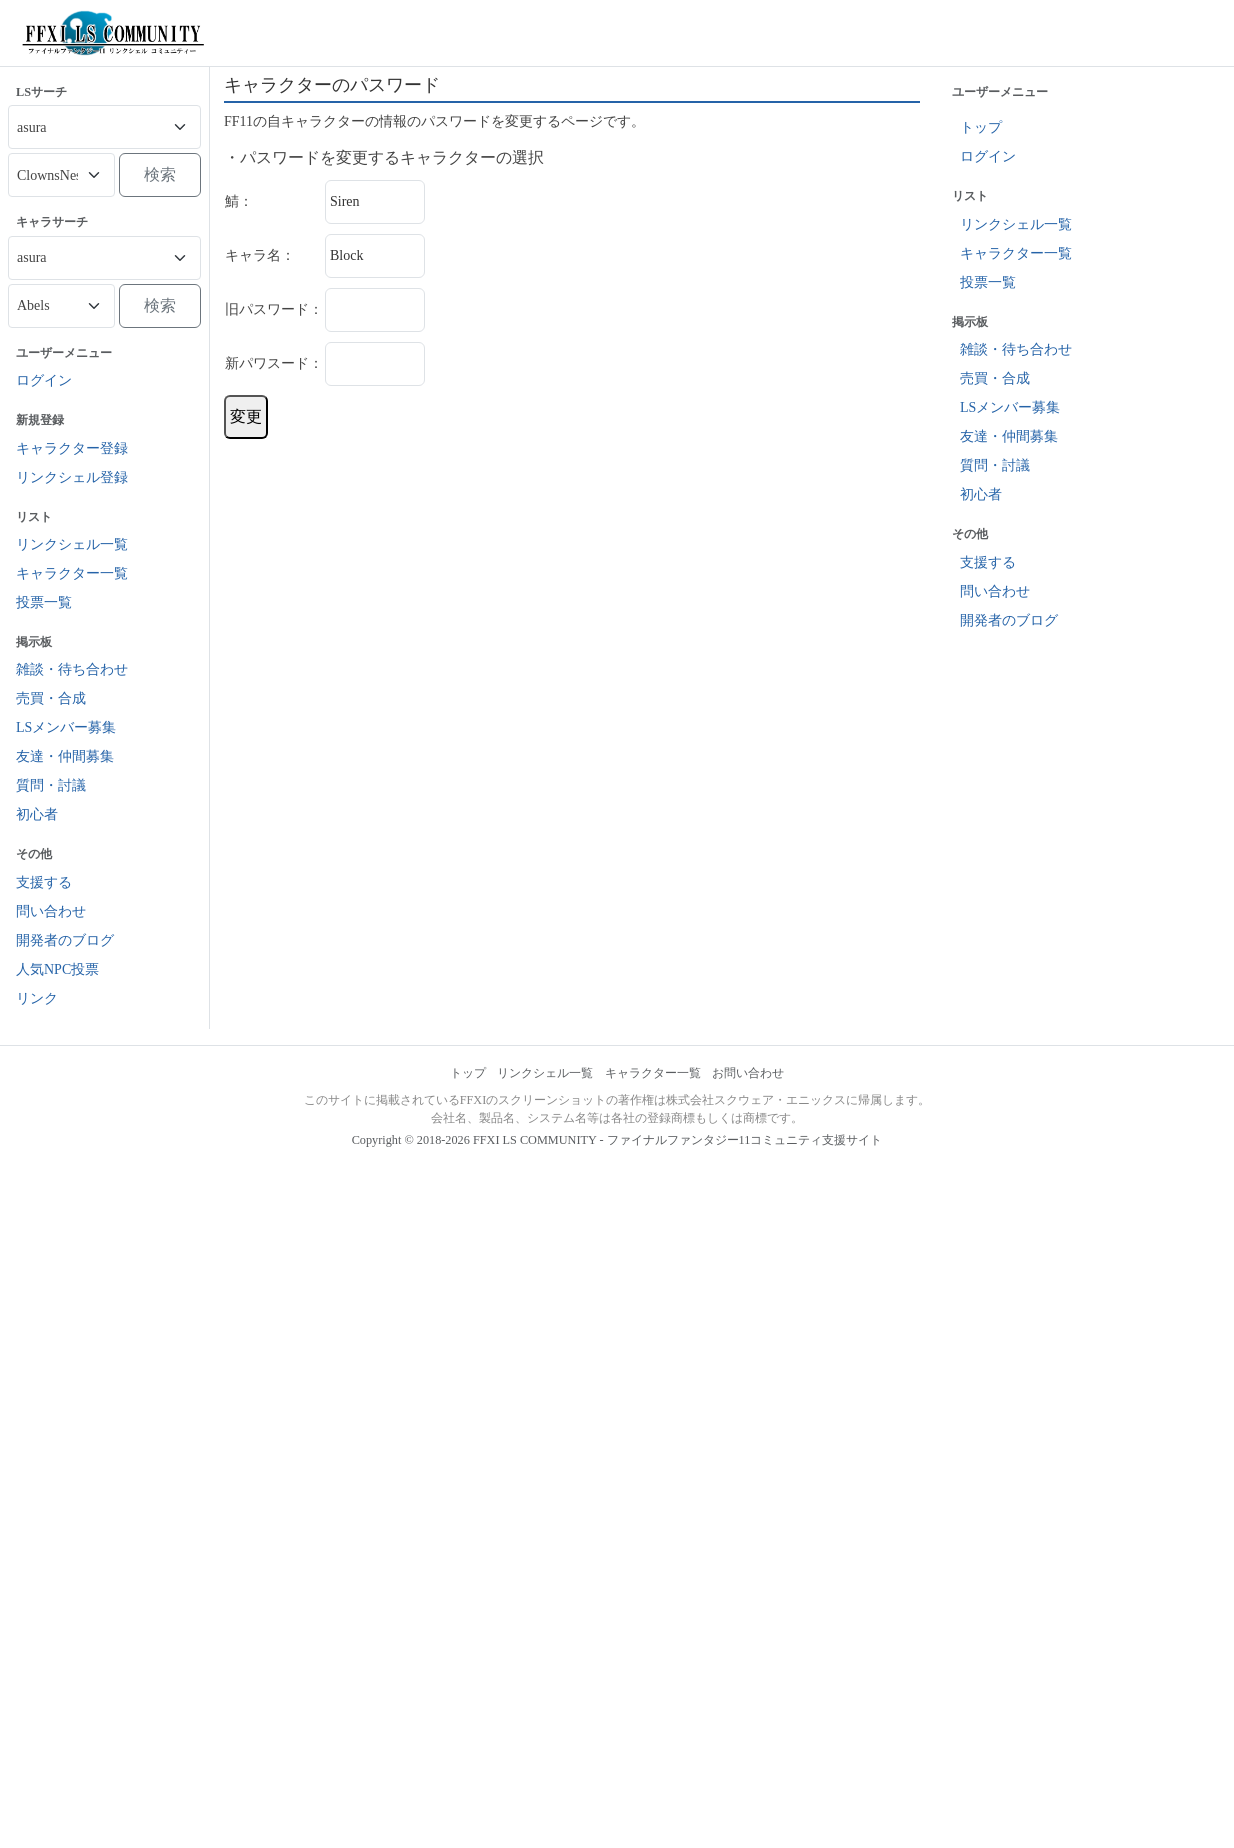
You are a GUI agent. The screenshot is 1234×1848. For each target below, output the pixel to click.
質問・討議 (51, 785)
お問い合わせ (748, 1073)
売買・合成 (51, 698)
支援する (44, 882)
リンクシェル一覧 (72, 544)
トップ (981, 127)
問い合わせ (51, 911)
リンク (37, 998)
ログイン (44, 380)
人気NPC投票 (57, 969)
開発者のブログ (65, 940)
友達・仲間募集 (65, 756)
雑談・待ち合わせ (72, 669)
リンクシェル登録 (72, 477)
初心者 (37, 814)
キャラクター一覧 (72, 573)
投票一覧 (44, 602)
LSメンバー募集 (66, 727)
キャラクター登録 (72, 448)
